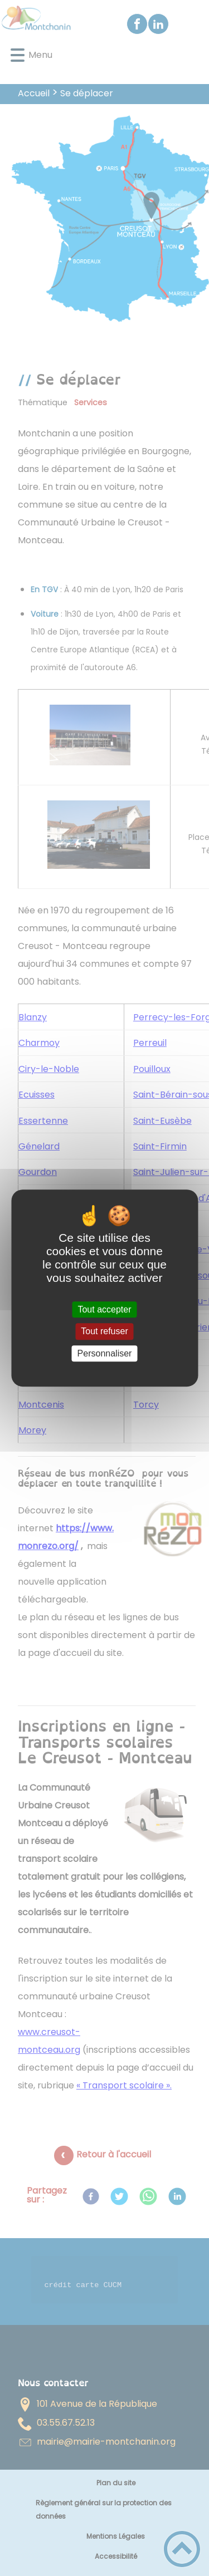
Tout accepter (104, 1309)
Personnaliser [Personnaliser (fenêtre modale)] (104, 1353)
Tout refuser (104, 1331)
